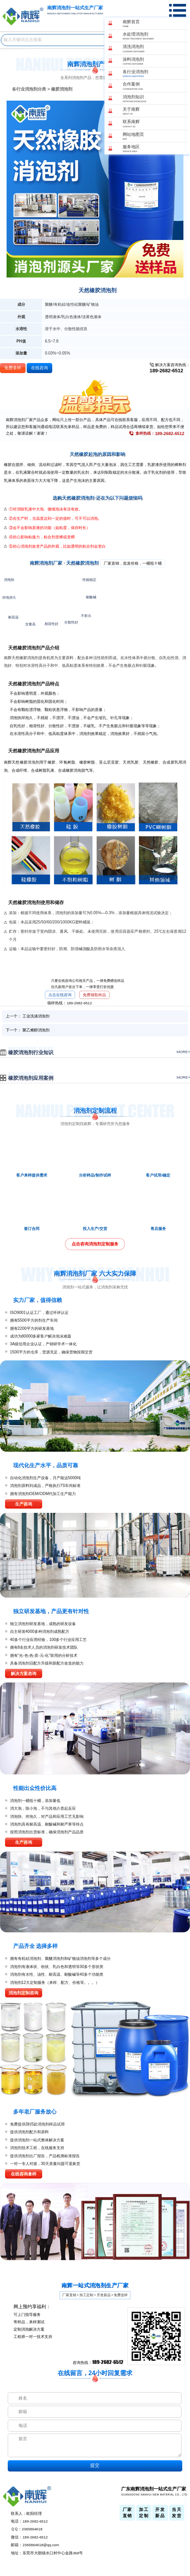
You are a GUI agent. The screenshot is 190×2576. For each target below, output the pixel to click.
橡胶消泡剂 (61, 89)
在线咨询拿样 (23, 2174)
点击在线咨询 (60, 995)
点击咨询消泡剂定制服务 (95, 1244)
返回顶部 (182, 2543)
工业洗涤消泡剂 (36, 1016)
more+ (183, 1052)
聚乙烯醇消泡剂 (36, 1030)
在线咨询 (39, 367)
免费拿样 (12, 367)
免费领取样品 (94, 995)
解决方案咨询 (23, 1673)
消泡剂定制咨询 (23, 1992)
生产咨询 (23, 1504)
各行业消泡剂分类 (29, 89)
